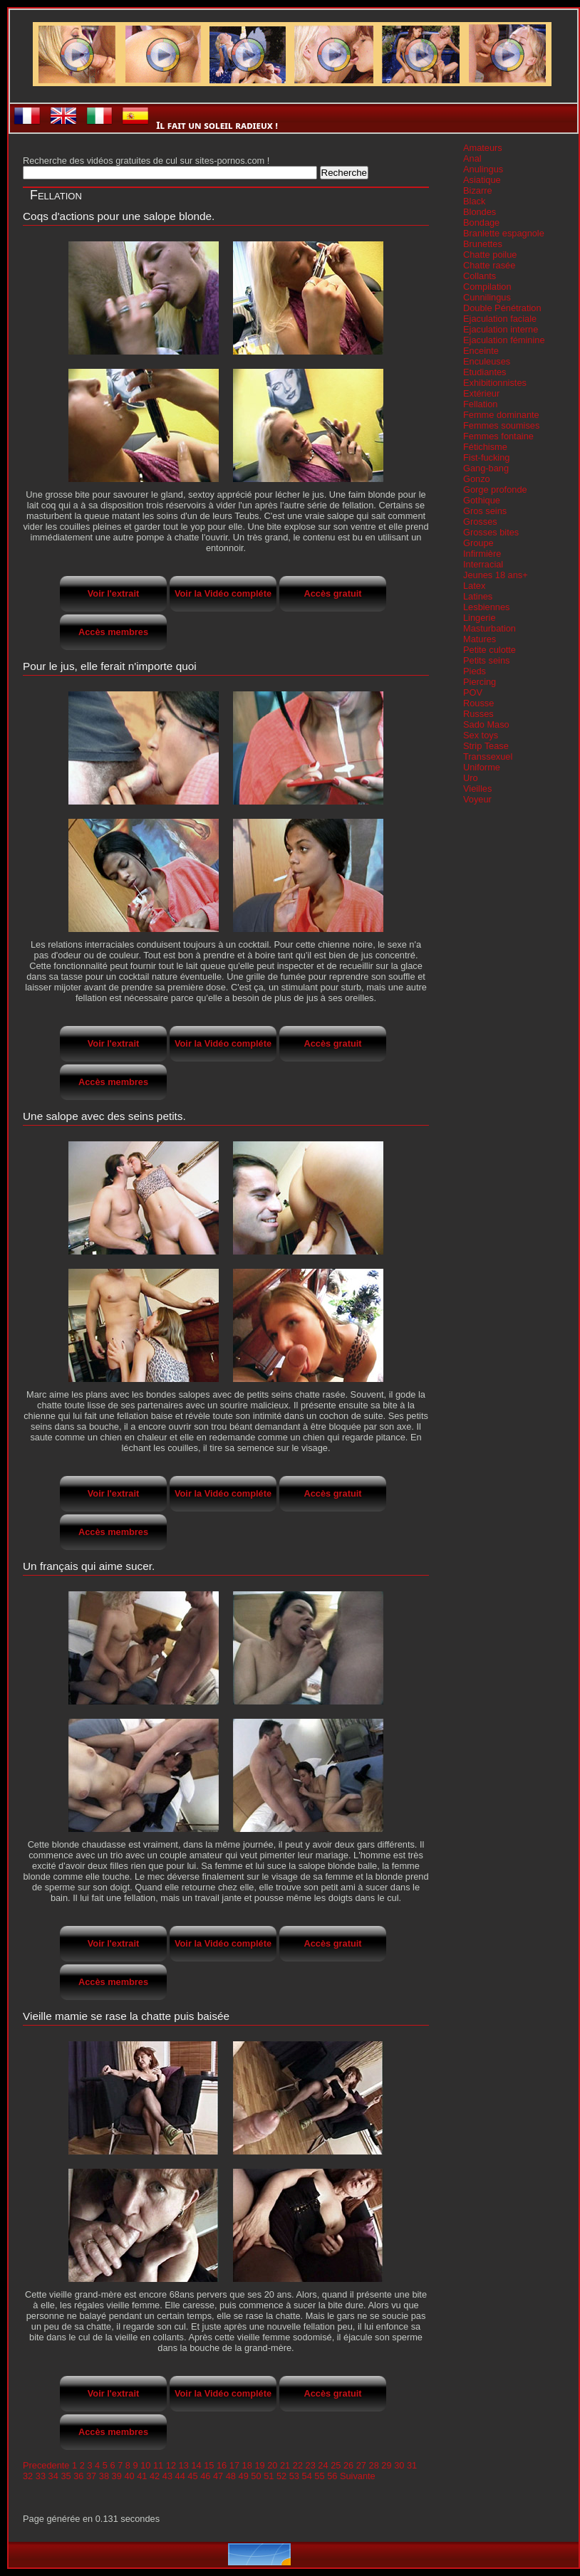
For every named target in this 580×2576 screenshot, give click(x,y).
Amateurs (482, 147)
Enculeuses (486, 361)
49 (244, 2476)
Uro (470, 778)
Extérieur (481, 393)
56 (332, 2476)
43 (167, 2476)
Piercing (479, 681)
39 (117, 2476)
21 (285, 2465)
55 (319, 2476)
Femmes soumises (501, 425)
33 (41, 2476)
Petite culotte (489, 649)
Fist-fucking (486, 457)
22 (298, 2465)
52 (281, 2476)
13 (184, 2465)
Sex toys (480, 735)
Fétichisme (485, 446)
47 (218, 2476)
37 (91, 2476)
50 (256, 2476)
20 (272, 2465)
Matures (479, 639)
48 (231, 2476)
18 (247, 2465)
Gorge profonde (495, 489)
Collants (479, 276)
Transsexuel (487, 756)
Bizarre (477, 190)
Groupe (478, 543)
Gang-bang (486, 468)
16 (222, 2465)
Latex (474, 585)
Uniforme (481, 767)
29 (386, 2465)
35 (66, 2476)
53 (294, 2476)
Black (474, 201)
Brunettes (482, 244)
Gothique (481, 500)
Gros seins (485, 511)
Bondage (481, 222)
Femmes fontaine (498, 436)
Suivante (358, 2476)
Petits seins (486, 660)
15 (209, 2465)
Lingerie (479, 617)
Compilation (487, 286)
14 (196, 2465)
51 (269, 2476)
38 (104, 2476)
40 (129, 2476)
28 (374, 2465)
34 (53, 2476)
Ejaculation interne (500, 329)
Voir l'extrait (114, 593)
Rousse (478, 703)
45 (192, 2476)
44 (180, 2476)
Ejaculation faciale (500, 318)
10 (145, 2465)
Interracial (483, 564)
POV (472, 692)
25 (336, 2465)
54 (307, 2476)
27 (361, 2465)
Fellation (480, 404)
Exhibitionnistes (495, 382)
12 (171, 2465)
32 (28, 2476)
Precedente (46, 2465)
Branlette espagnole (503, 233)
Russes (478, 713)
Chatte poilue (490, 254)
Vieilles (477, 788)
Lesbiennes (486, 607)
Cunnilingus (487, 297)
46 (205, 2476)
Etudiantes (484, 372)
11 (158, 2465)
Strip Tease (486, 745)
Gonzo (476, 478)
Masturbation (489, 628)
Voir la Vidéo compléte (223, 593)
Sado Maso (486, 724)
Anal (472, 158)
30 (399, 2465)
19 (259, 2465)
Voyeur (477, 799)
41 (142, 2476)
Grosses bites (491, 532)
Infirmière (482, 553)
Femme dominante (501, 414)
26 (348, 2465)
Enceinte (481, 350)
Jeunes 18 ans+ (495, 575)
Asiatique (482, 179)
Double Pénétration (502, 308)
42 (155, 2476)
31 (412, 2465)
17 (234, 2465)
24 (323, 2465)
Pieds (474, 671)
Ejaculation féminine (504, 340)
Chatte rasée (489, 265)
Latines (477, 596)
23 (311, 2465)
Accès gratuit (332, 593)
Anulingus (483, 169)
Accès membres (113, 632)
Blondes (479, 211)
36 (78, 2476)
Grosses (480, 521)
